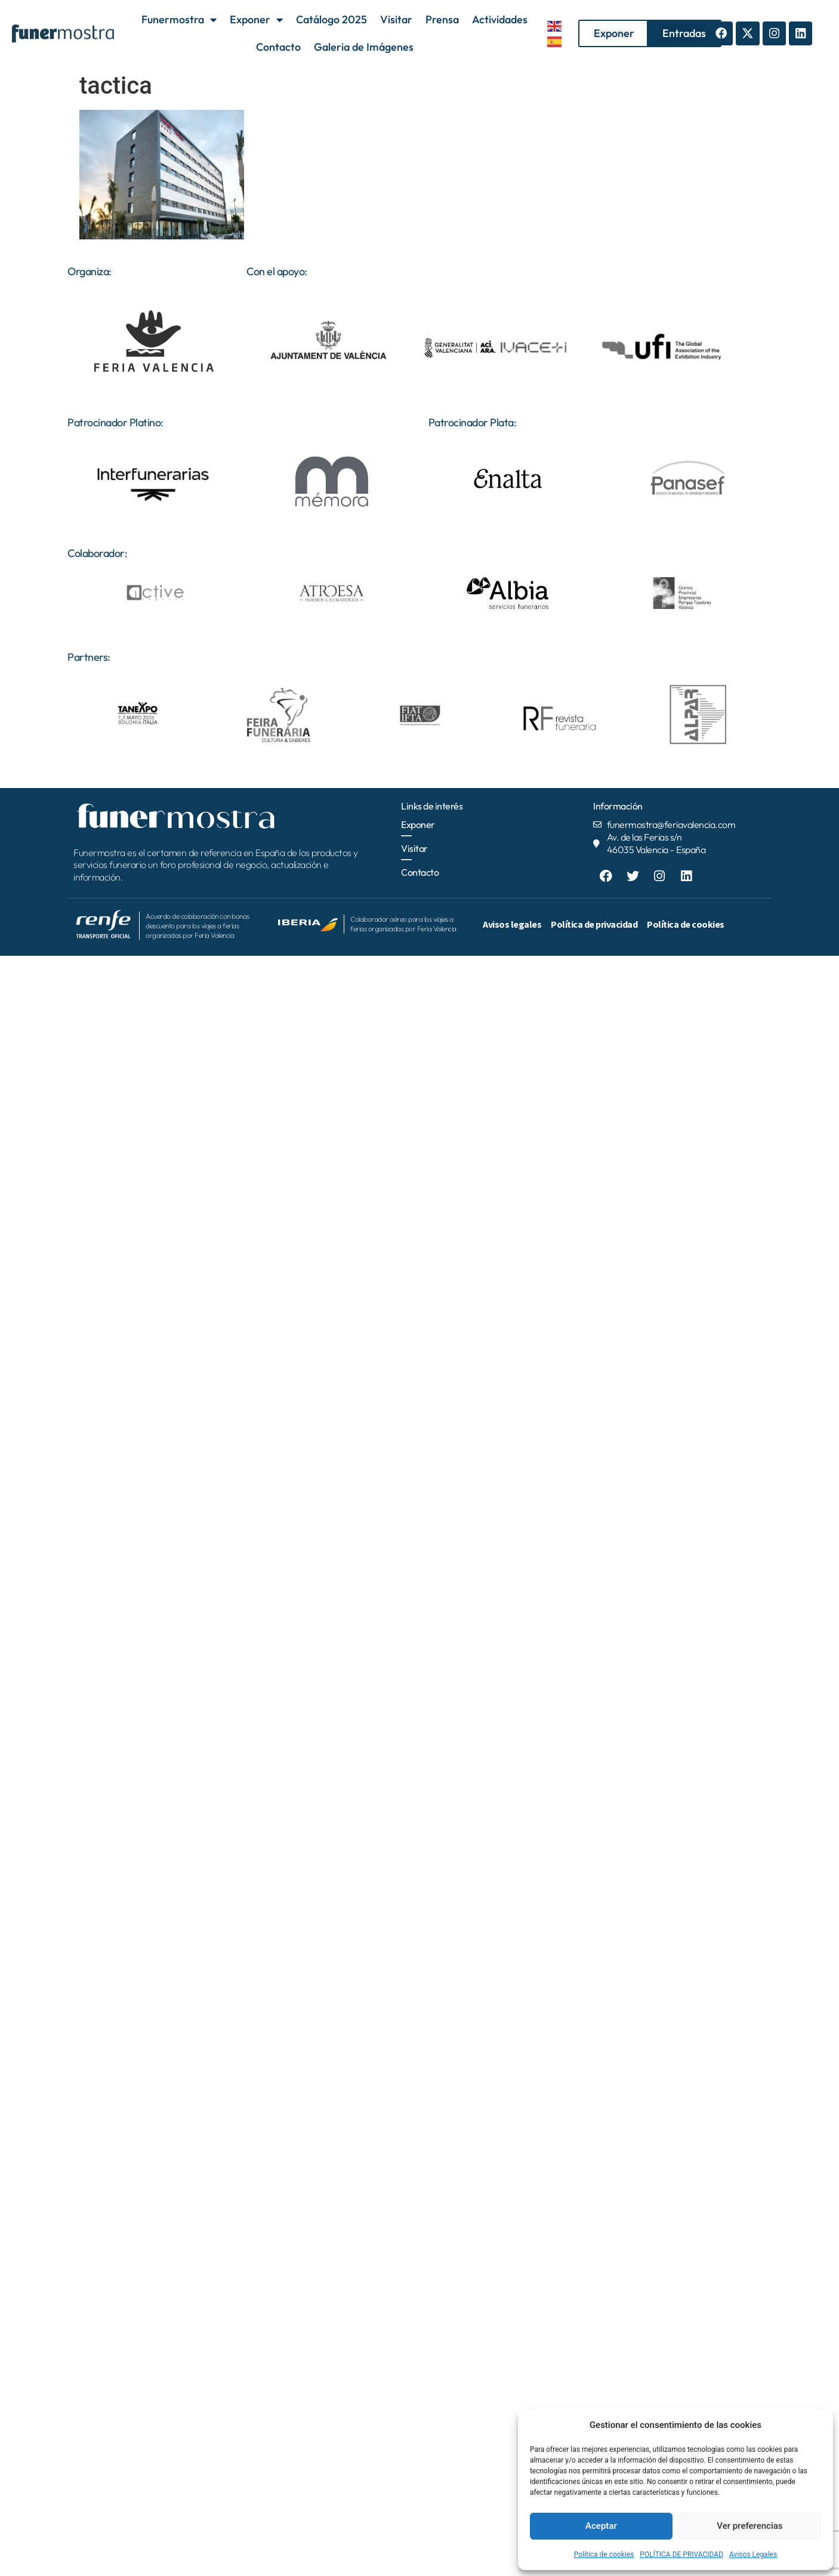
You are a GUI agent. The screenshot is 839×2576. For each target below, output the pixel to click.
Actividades (500, 19)
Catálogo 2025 (331, 19)
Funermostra (179, 19)
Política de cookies (604, 2554)
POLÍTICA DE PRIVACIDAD (681, 2554)
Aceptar (601, 2525)
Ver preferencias (749, 2525)
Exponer (256, 19)
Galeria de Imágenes (364, 47)
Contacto (278, 47)
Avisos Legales (753, 2554)
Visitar (396, 19)
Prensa (442, 19)
